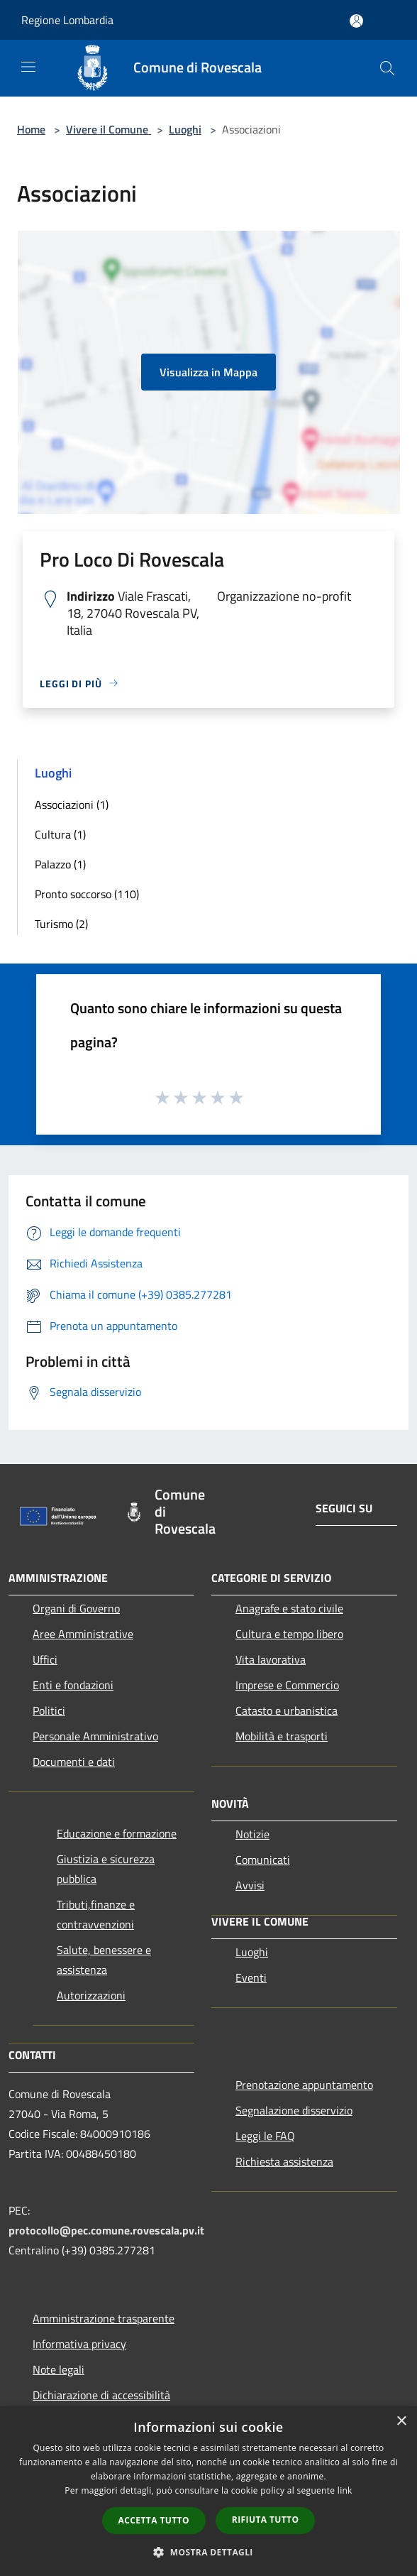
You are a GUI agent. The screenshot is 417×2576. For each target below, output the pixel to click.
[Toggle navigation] (28, 66)
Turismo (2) (61, 923)
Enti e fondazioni (73, 1684)
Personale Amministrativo (95, 1736)
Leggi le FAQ (265, 2135)
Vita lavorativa (270, 1659)
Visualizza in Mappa (208, 372)
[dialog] (208, 2491)
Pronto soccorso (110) (87, 893)
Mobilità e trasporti (281, 1736)
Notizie (252, 1834)
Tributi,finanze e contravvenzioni (96, 1914)
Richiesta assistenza (284, 2161)
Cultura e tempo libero (289, 1633)
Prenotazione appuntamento (304, 2084)
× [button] (401, 2421)
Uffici (45, 1659)
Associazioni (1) (72, 804)
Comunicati (262, 1859)
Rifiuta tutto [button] (265, 2520)
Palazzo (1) (60, 864)
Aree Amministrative (83, 1633)
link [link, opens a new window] (345, 2490)
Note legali (58, 2369)
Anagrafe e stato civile (289, 1608)
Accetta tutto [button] (153, 2520)
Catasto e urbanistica (286, 1710)
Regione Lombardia (67, 19)
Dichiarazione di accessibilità (101, 2394)
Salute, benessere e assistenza (104, 1959)
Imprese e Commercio (287, 1684)
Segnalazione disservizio (293, 2110)
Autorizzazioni (91, 1995)
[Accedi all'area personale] (356, 20)
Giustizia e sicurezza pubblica (106, 1868)
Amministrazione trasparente (103, 2318)
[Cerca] (387, 68)
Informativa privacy (79, 2343)
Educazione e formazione (117, 1833)
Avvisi (250, 1885)
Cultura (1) (60, 834)
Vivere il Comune (108, 129)
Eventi (251, 1977)
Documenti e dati (74, 1761)
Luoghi (185, 129)
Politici (49, 1710)
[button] (208, 2552)
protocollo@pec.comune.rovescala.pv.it (106, 2230)
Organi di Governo (76, 1608)
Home (31, 129)
